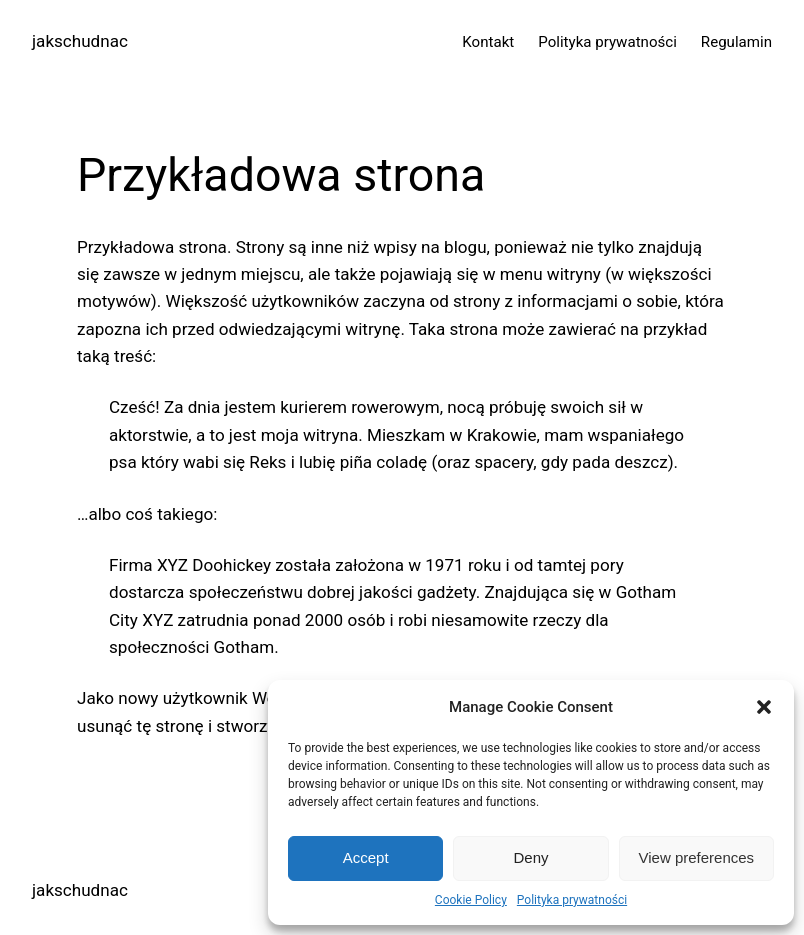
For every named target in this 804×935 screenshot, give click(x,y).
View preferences (697, 857)
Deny (530, 857)
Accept (366, 857)
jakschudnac (80, 41)
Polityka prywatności (572, 900)
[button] (764, 707)
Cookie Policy (471, 900)
